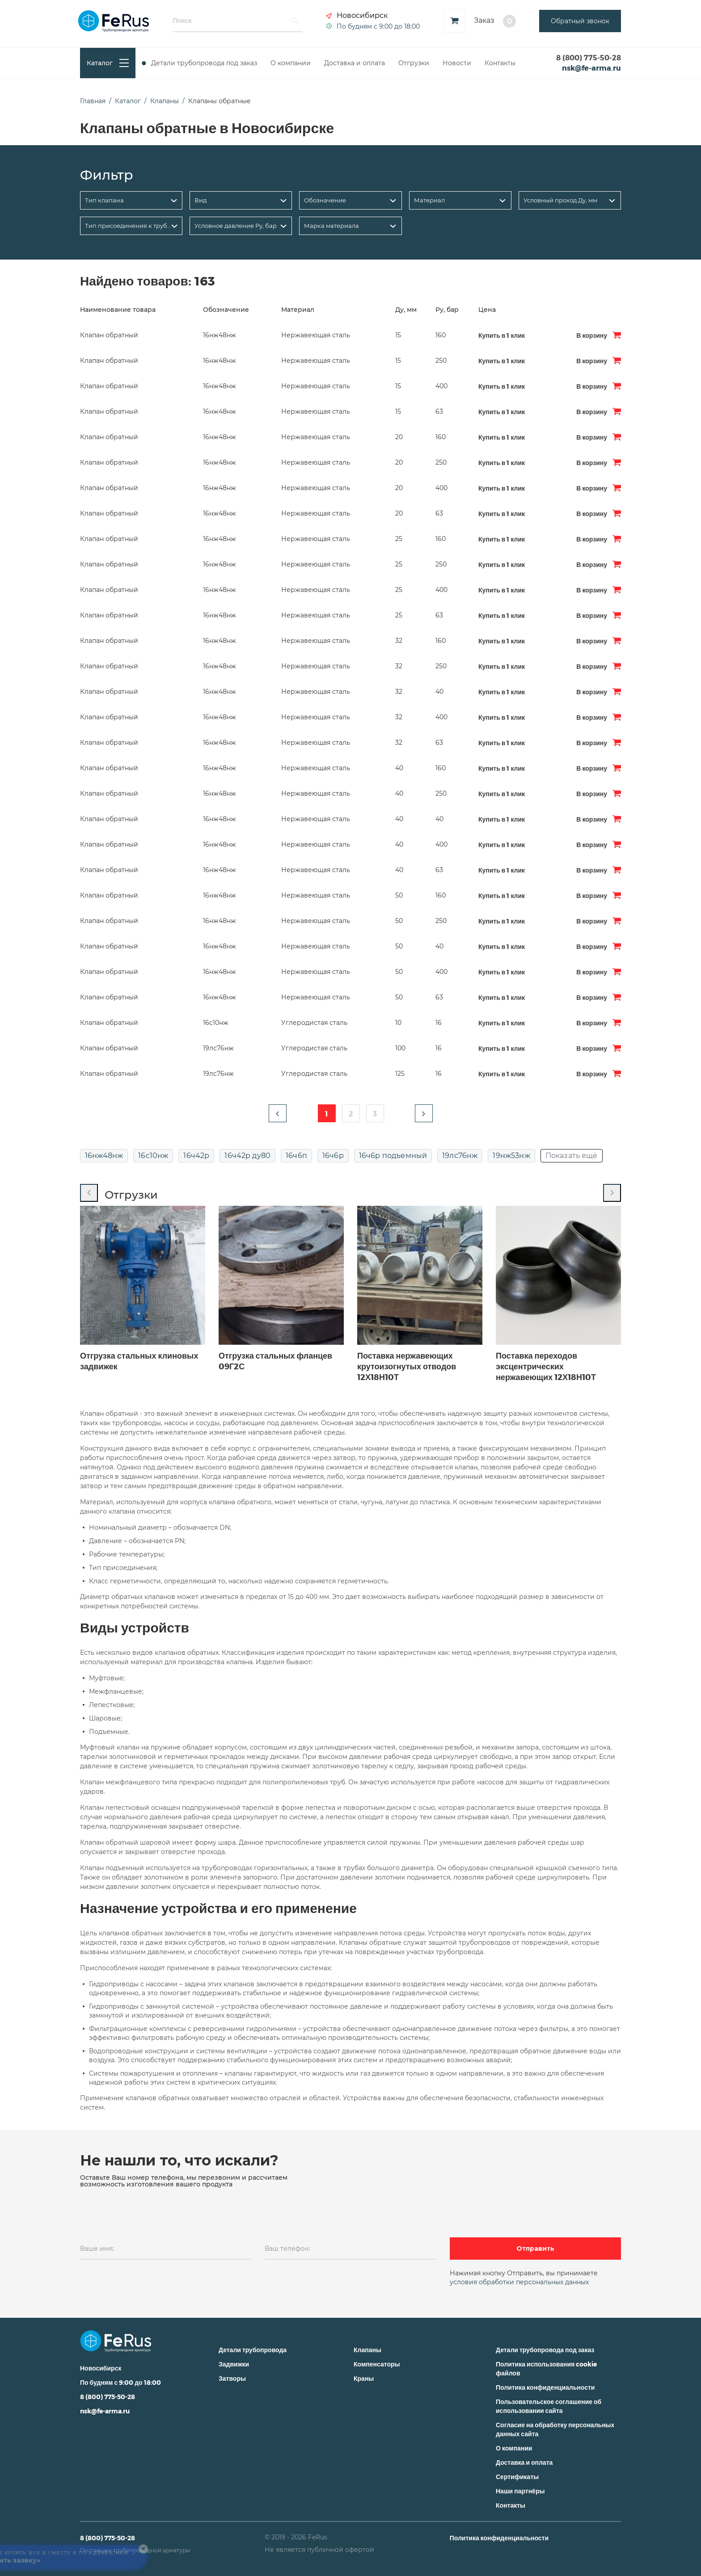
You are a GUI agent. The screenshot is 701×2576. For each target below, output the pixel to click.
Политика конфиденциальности (545, 2387)
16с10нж (153, 1155)
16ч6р (333, 1155)
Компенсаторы (377, 2364)
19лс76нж (459, 1155)
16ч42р (196, 1155)
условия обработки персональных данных (519, 2282)
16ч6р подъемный (393, 1155)
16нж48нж (104, 1155)
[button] (278, 1113)
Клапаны (367, 2350)
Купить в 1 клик (501, 335)
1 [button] (326, 1113)
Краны (364, 2378)
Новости (457, 63)
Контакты (500, 63)
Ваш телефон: (287, 2249)
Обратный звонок (580, 21)
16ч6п (296, 1155)
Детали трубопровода (253, 2350)
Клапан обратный (109, 335)
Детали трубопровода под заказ (204, 63)
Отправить (535, 2249)
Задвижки (234, 2364)
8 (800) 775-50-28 (588, 57)
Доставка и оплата (354, 63)
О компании (290, 63)
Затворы (232, 2378)
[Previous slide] (89, 1193)
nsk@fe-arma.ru (591, 67)
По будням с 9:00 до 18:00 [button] (378, 26)
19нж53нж (511, 1155)
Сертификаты (517, 2476)
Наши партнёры (520, 2491)
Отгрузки (413, 63)
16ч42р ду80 (247, 1155)
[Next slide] (612, 1193)
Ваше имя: (97, 2249)
